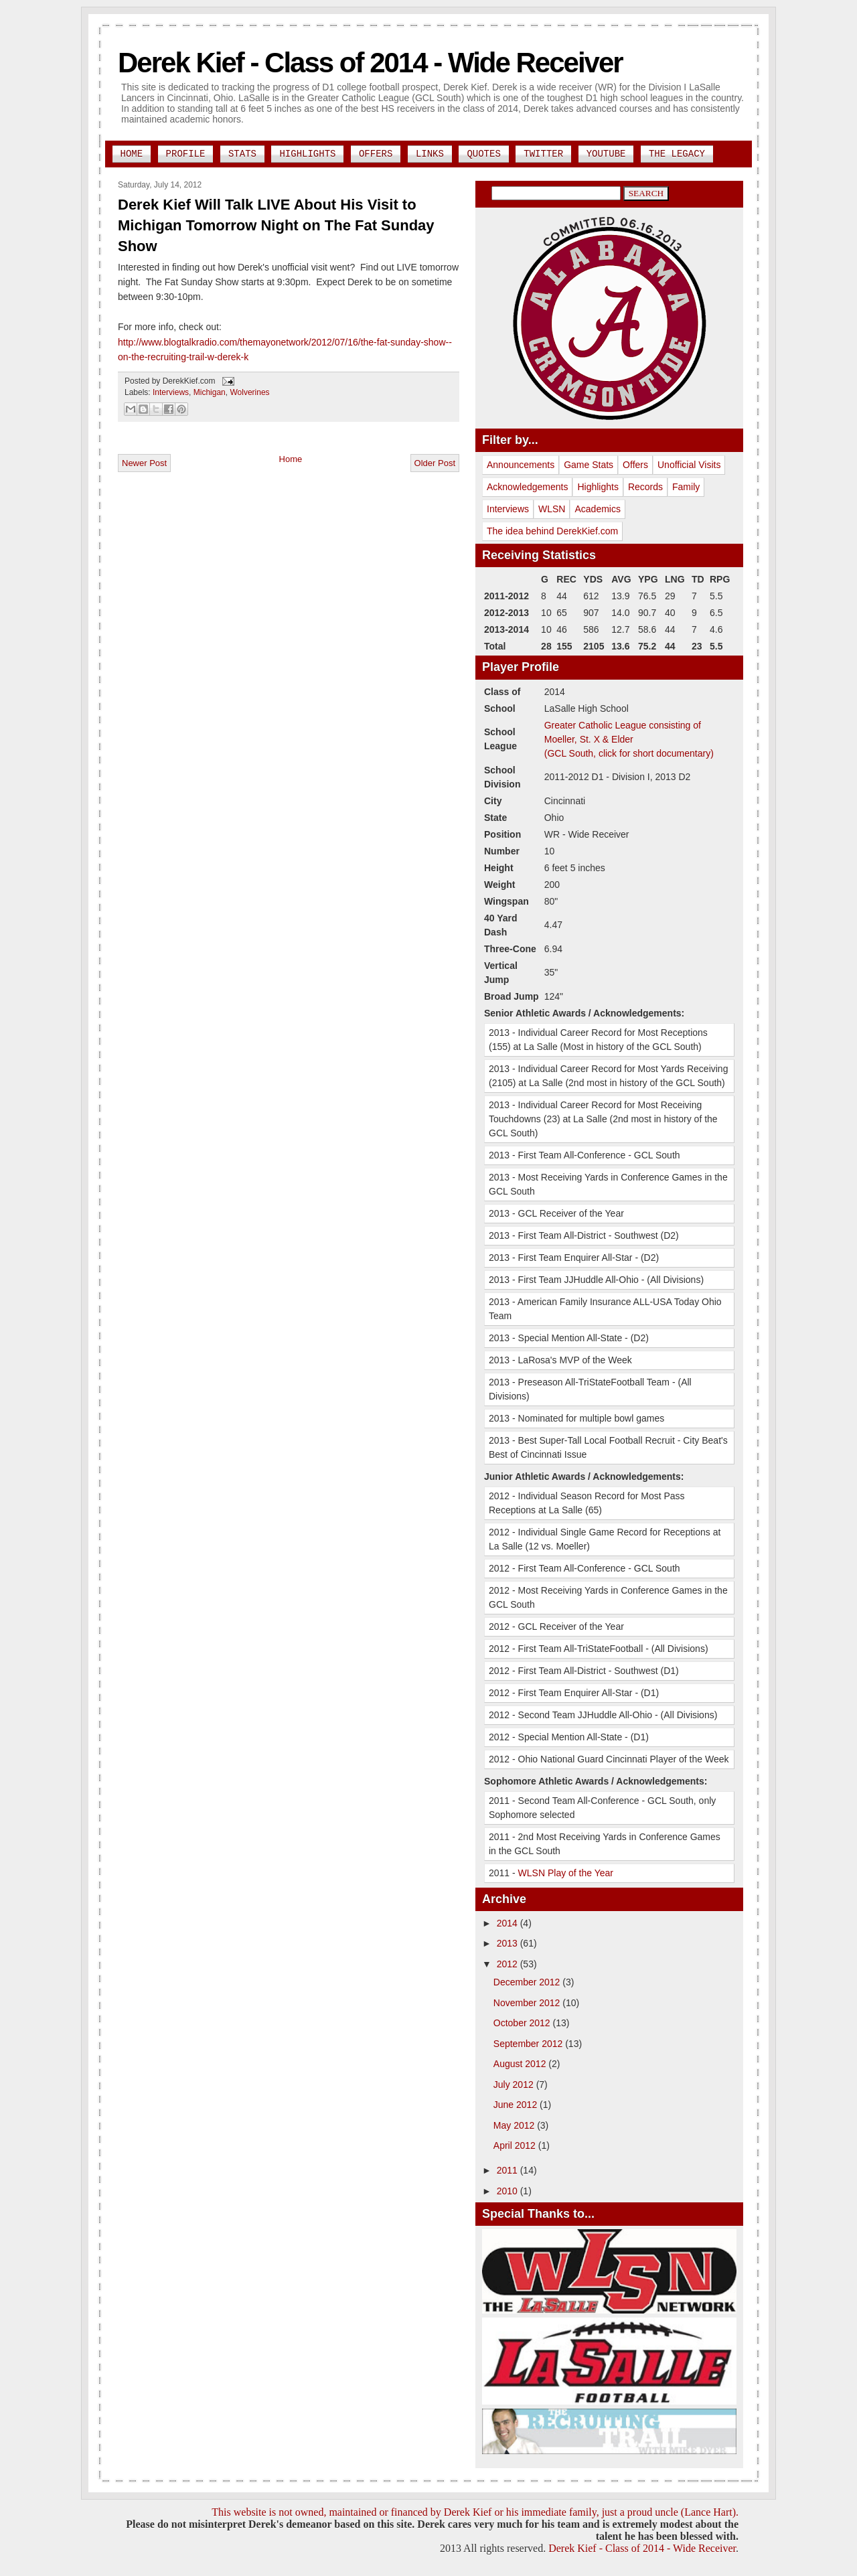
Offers (375, 154)
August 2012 (521, 2063)
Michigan (209, 392)
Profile (186, 154)
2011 (508, 2170)
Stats (242, 154)
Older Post (434, 463)
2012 (508, 1964)
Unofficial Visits (688, 464)
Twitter (543, 154)
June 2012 (516, 2104)
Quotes (483, 154)
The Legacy (677, 154)
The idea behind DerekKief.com (552, 531)
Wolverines (249, 392)
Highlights (307, 154)
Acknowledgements (527, 486)
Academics (597, 509)
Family (686, 486)
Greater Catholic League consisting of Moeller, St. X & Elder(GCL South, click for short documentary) (629, 739)
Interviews (171, 392)
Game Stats (588, 464)
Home (132, 154)
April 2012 (515, 2145)
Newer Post (144, 463)
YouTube (606, 154)
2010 (508, 2191)
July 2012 (514, 2084)
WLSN (551, 509)
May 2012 (515, 2125)
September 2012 (529, 2043)
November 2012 (528, 2002)
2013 (508, 1943)
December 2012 (528, 1982)
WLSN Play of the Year (565, 1873)
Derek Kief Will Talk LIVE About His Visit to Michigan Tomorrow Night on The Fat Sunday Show (276, 225)
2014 (508, 1923)
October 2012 (523, 2023)
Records (645, 486)
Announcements (520, 464)
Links (430, 154)
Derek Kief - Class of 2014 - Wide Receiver (370, 62)
